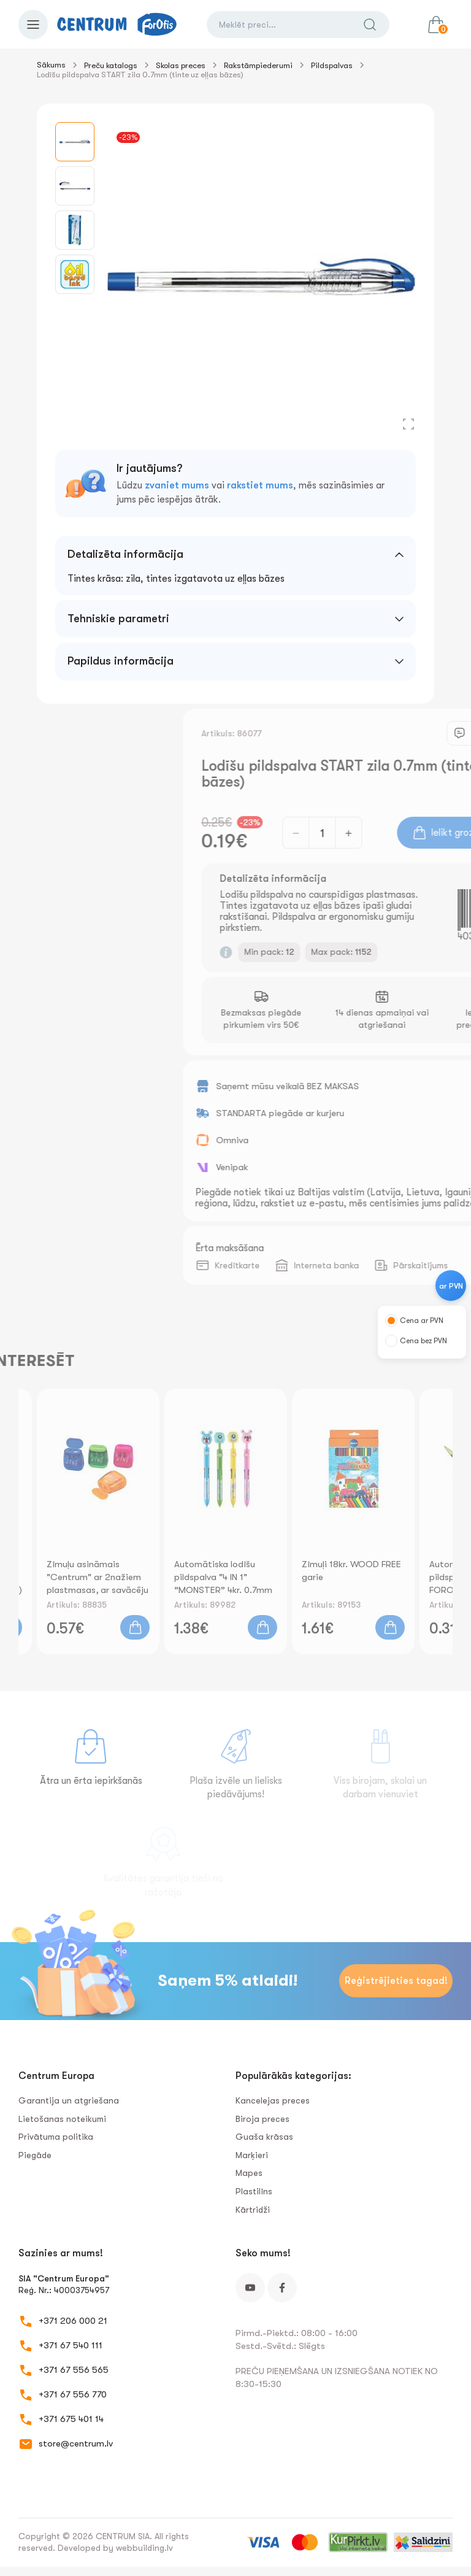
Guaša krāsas (264, 2137)
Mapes (249, 2173)
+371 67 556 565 (74, 2369)
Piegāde (35, 2155)
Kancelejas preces (273, 2100)
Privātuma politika (55, 2137)
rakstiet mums (260, 485)
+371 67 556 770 (73, 2394)
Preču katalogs (110, 65)
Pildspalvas (332, 65)
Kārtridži (253, 2210)
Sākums (51, 64)
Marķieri (252, 2155)
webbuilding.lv (144, 2548)
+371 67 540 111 (70, 2345)
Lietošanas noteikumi (62, 2119)
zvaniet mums (177, 485)
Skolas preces (180, 65)
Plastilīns (254, 2191)
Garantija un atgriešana (68, 2100)
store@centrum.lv (76, 2443)
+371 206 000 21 (73, 2320)
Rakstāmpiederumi (258, 65)
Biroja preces (262, 2119)
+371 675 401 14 (71, 2418)
